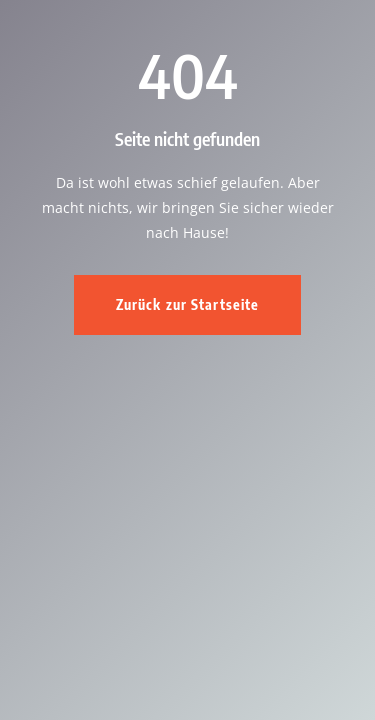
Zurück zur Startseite (188, 304)
